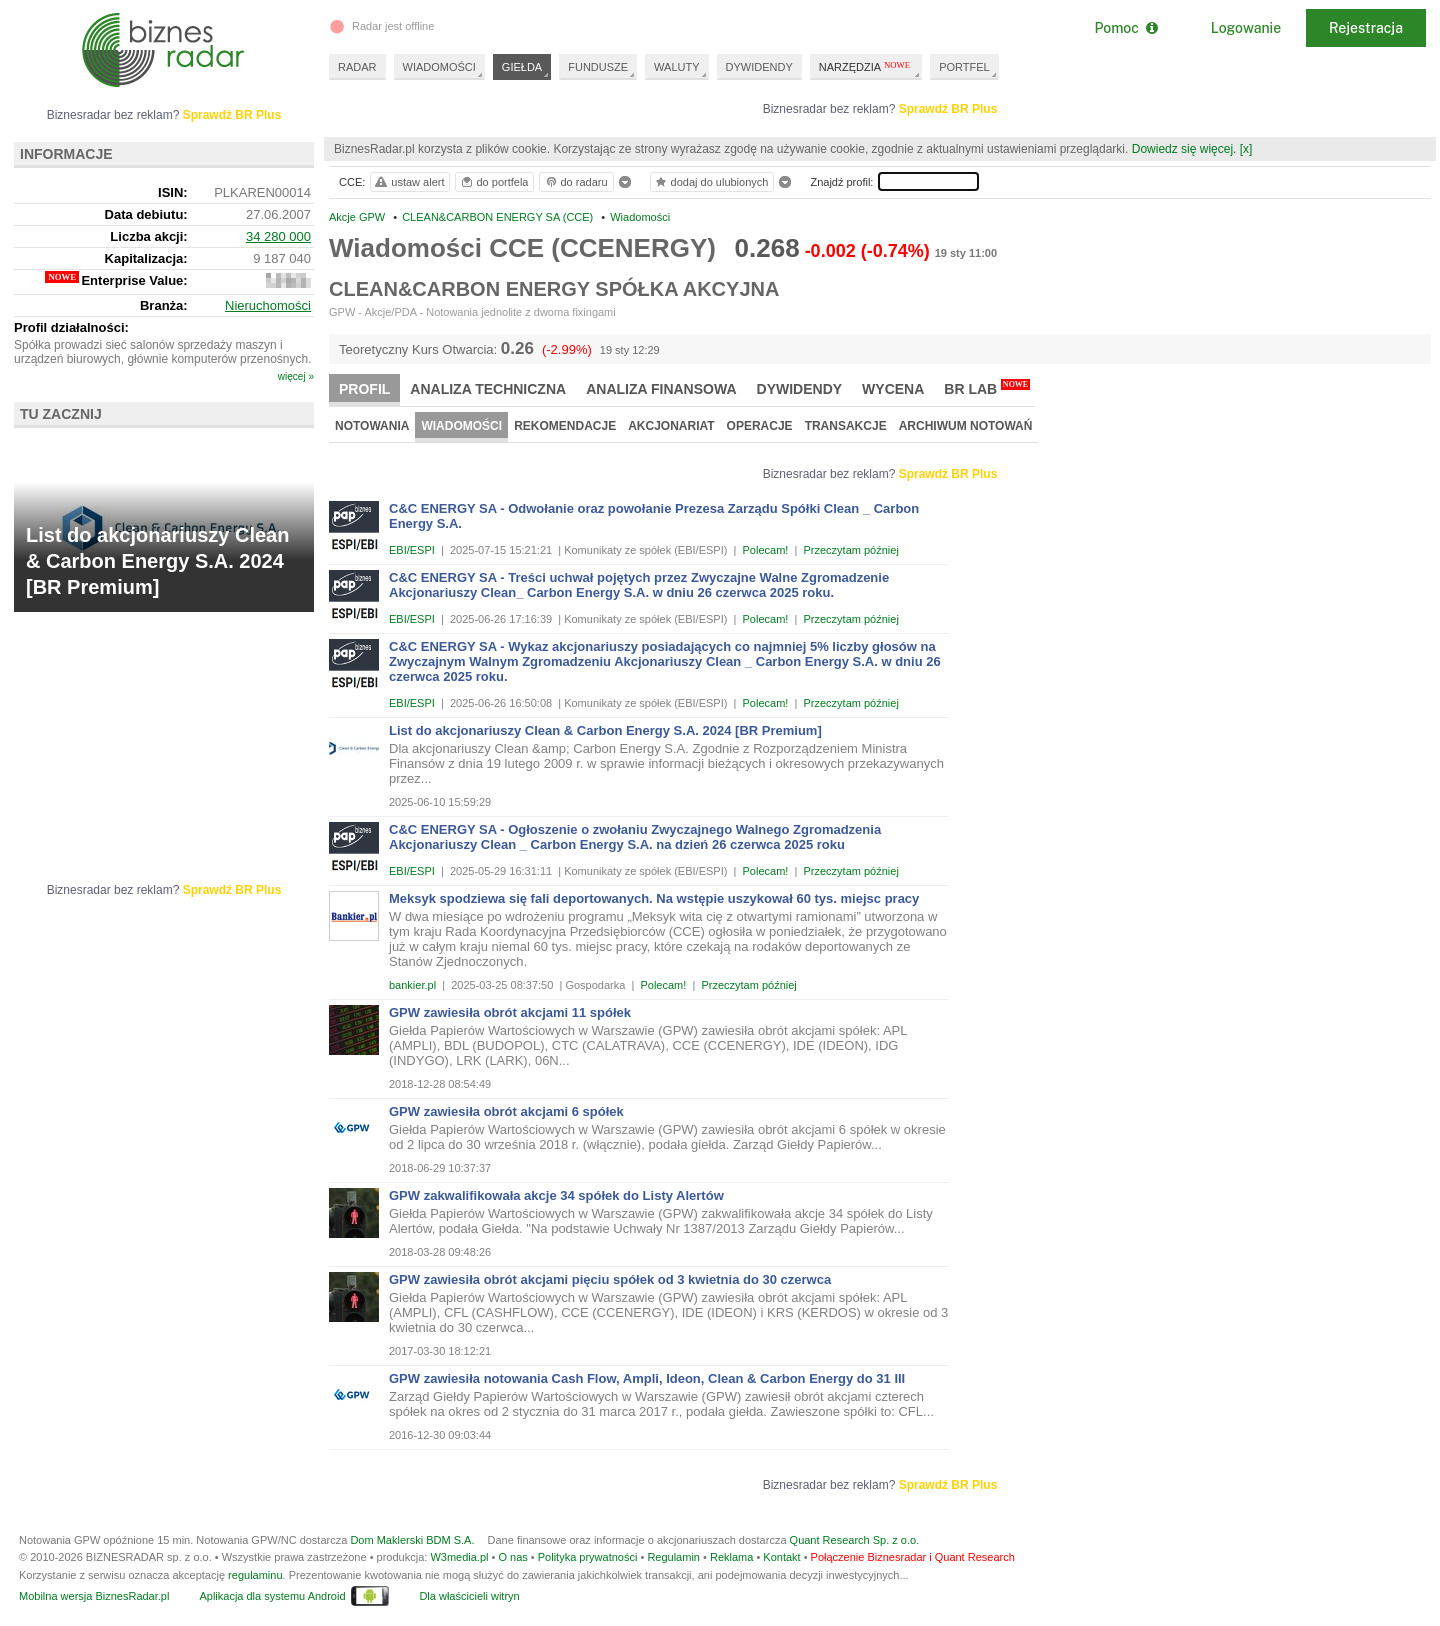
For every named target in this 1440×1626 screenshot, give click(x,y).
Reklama (731, 1557)
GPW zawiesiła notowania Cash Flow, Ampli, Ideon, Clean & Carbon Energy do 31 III (647, 1378)
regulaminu (255, 1575)
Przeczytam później (850, 550)
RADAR (357, 67)
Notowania (372, 426)
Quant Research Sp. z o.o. (855, 1540)
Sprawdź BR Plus (948, 109)
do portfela (494, 182)
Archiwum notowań (966, 426)
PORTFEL (964, 67)
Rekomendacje (565, 426)
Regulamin (673, 1557)
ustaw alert (408, 182)
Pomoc (1125, 28)
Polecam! (766, 550)
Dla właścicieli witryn (469, 1596)
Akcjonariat (671, 426)
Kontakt (781, 1557)
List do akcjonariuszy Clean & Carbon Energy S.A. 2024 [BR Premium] (605, 730)
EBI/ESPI (412, 550)
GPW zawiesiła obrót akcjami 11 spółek (510, 1012)
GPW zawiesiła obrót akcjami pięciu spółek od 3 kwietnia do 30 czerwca (610, 1279)
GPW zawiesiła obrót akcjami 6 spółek (506, 1111)
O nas (512, 1557)
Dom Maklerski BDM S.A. (412, 1540)
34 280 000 (278, 236)
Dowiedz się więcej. (1184, 149)
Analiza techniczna (488, 389)
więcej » (296, 376)
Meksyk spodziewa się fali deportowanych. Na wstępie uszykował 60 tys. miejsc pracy (654, 898)
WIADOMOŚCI (439, 67)
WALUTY (676, 67)
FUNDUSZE (598, 67)
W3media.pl (459, 1557)
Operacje (760, 426)
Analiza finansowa (661, 389)
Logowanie (1246, 28)
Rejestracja (1366, 28)
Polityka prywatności (588, 1557)
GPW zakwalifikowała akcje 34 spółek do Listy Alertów (556, 1195)
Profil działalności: (71, 327)
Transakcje (846, 426)
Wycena (893, 389)
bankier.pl (412, 985)
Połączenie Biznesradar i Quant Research (913, 1557)
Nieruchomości (268, 305)
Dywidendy (800, 389)
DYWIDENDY (759, 67)
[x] (1246, 149)
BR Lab (987, 388)
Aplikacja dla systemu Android (272, 1596)
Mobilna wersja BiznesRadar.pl (94, 1596)
